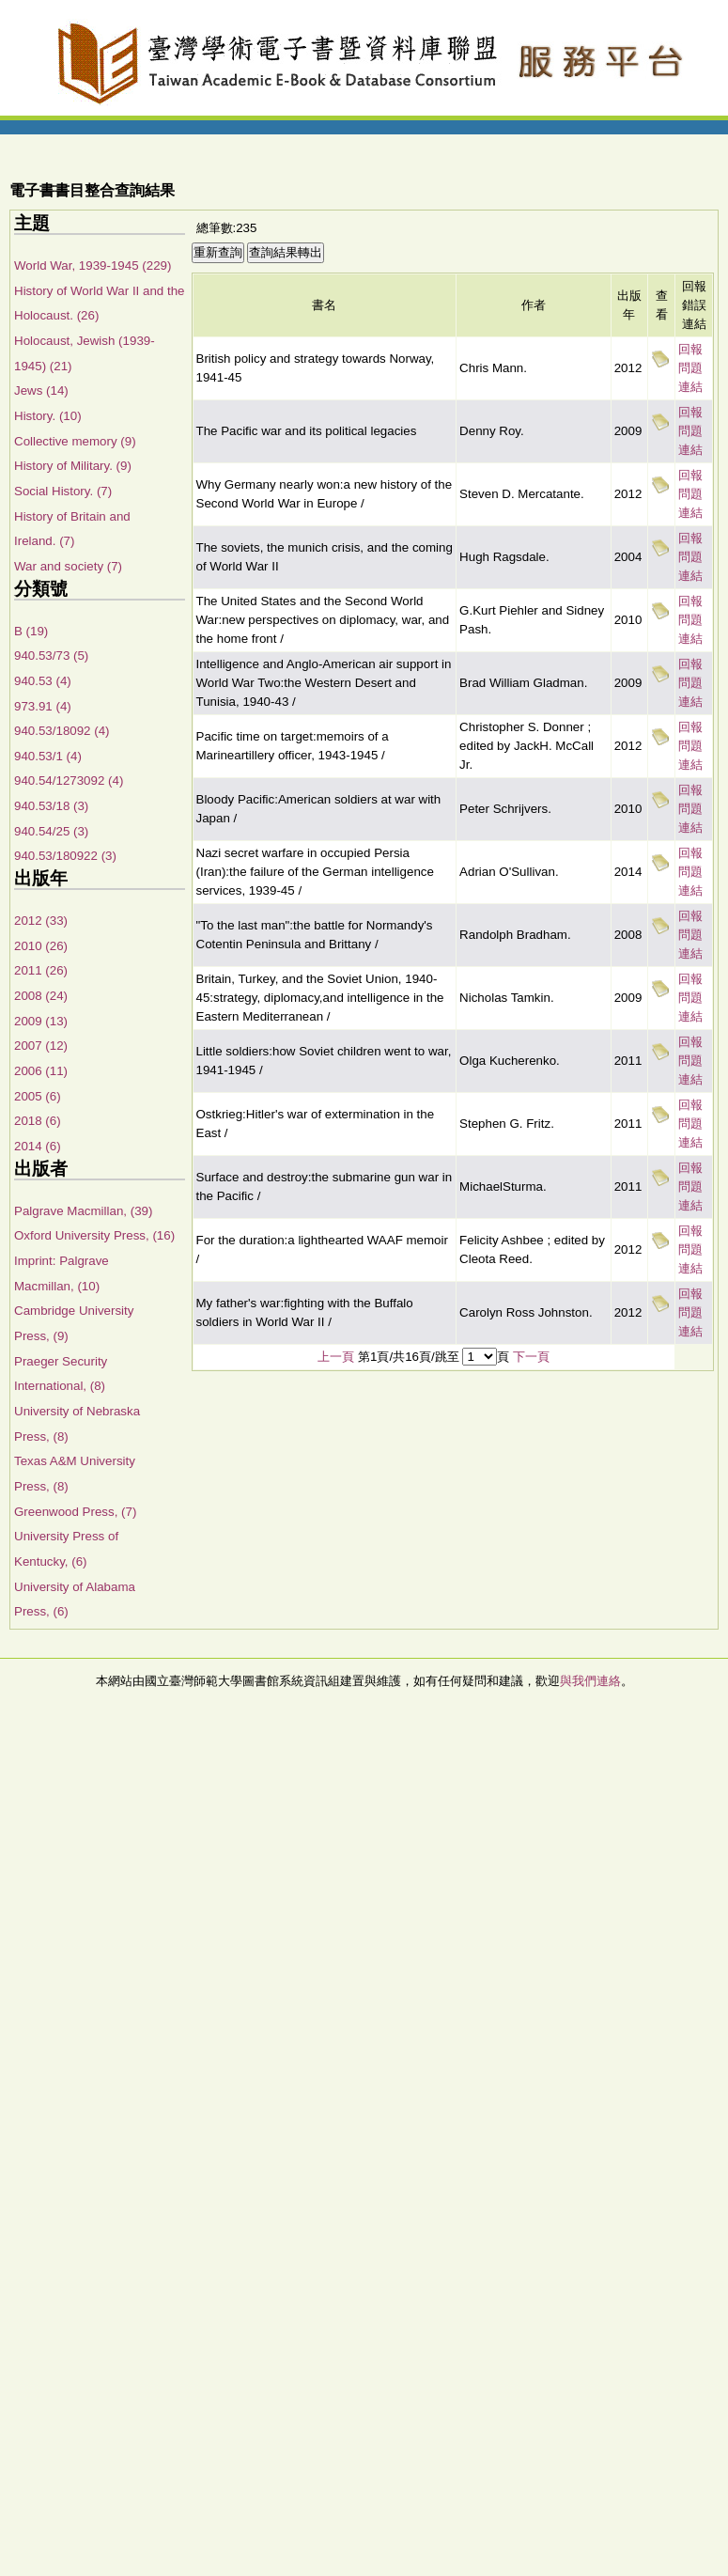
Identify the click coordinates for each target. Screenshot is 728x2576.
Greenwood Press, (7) (75, 1512)
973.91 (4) (42, 706)
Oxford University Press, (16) (94, 1235)
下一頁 (531, 1357)
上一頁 (336, 1357)
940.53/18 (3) (51, 806)
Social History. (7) (63, 491)
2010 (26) (41, 946)
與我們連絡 (590, 1681)
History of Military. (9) (73, 466)
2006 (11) (41, 1071)
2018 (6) (37, 1121)
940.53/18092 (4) (62, 731)
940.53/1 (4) (48, 756)
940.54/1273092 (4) (68, 780)
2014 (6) (37, 1146)
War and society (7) (68, 566)
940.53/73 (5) (51, 655)
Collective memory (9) (75, 441)
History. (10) (48, 416)
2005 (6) (37, 1096)
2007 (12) (41, 1045)
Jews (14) (41, 390)
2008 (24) (41, 996)
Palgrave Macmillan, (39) (83, 1211)
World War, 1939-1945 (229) (92, 265)
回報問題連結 (690, 368)
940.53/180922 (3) (65, 856)
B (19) (31, 631)
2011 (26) (41, 970)
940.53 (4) (42, 681)
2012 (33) (41, 920)
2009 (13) (41, 1021)
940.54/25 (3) (51, 831)
